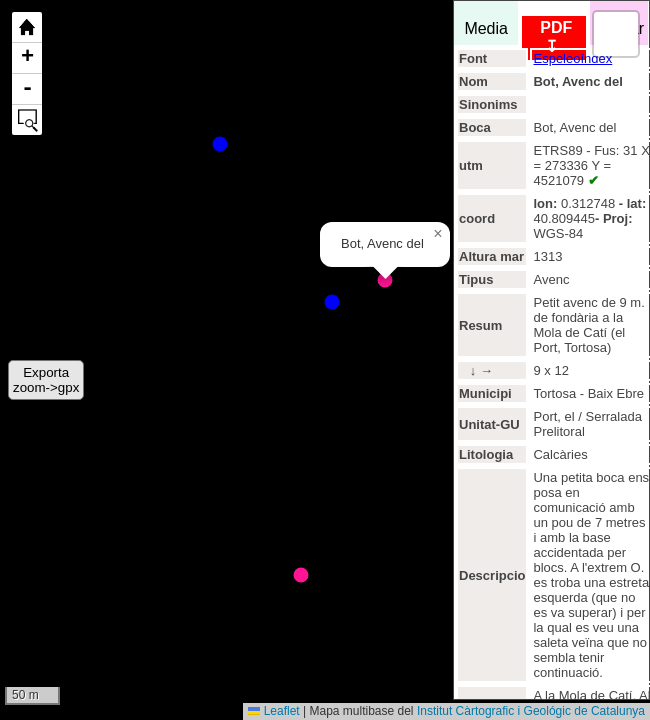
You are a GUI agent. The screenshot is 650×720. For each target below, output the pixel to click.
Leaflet (273, 711)
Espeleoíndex (572, 58)
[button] (438, 234)
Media (486, 23)
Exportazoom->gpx (46, 380)
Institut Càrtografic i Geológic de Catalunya (531, 711)
